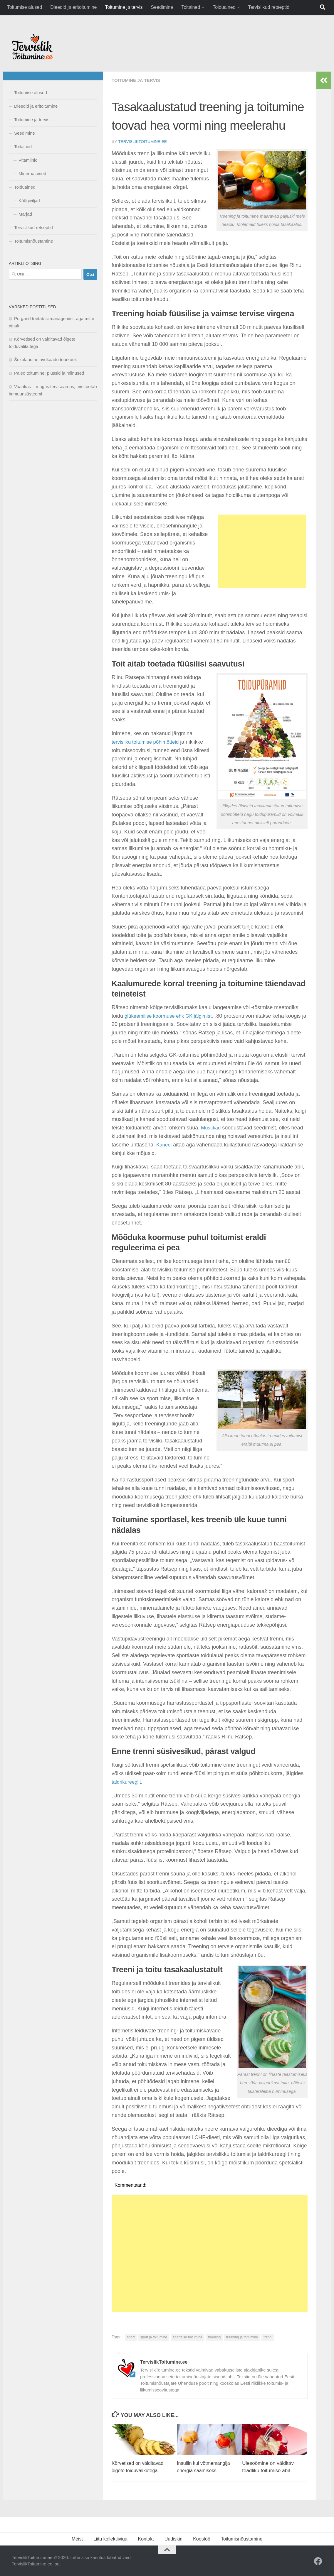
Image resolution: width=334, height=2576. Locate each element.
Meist (77, 2538)
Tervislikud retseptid (269, 7)
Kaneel (164, 1144)
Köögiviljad (29, 200)
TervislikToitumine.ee (143, 141)
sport (131, 2337)
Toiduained (224, 7)
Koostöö (201, 2538)
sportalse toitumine (187, 2337)
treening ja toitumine (242, 2337)
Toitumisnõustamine (33, 241)
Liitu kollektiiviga (110, 2538)
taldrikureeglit (127, 1782)
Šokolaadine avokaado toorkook (45, 359)
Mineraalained (32, 173)
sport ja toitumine (153, 2337)
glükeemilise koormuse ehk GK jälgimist (171, 1015)
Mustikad (211, 1127)
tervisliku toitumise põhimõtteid (148, 742)
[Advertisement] (262, 551)
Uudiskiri (173, 2538)
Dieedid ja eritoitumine (73, 7)
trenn (267, 2337)
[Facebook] (318, 2561)
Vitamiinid (28, 160)
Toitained (190, 7)
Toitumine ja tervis (123, 7)
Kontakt (146, 2538)
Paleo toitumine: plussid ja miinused (49, 373)
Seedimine (162, 7)
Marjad (25, 214)
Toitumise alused (24, 7)
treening (214, 2337)
